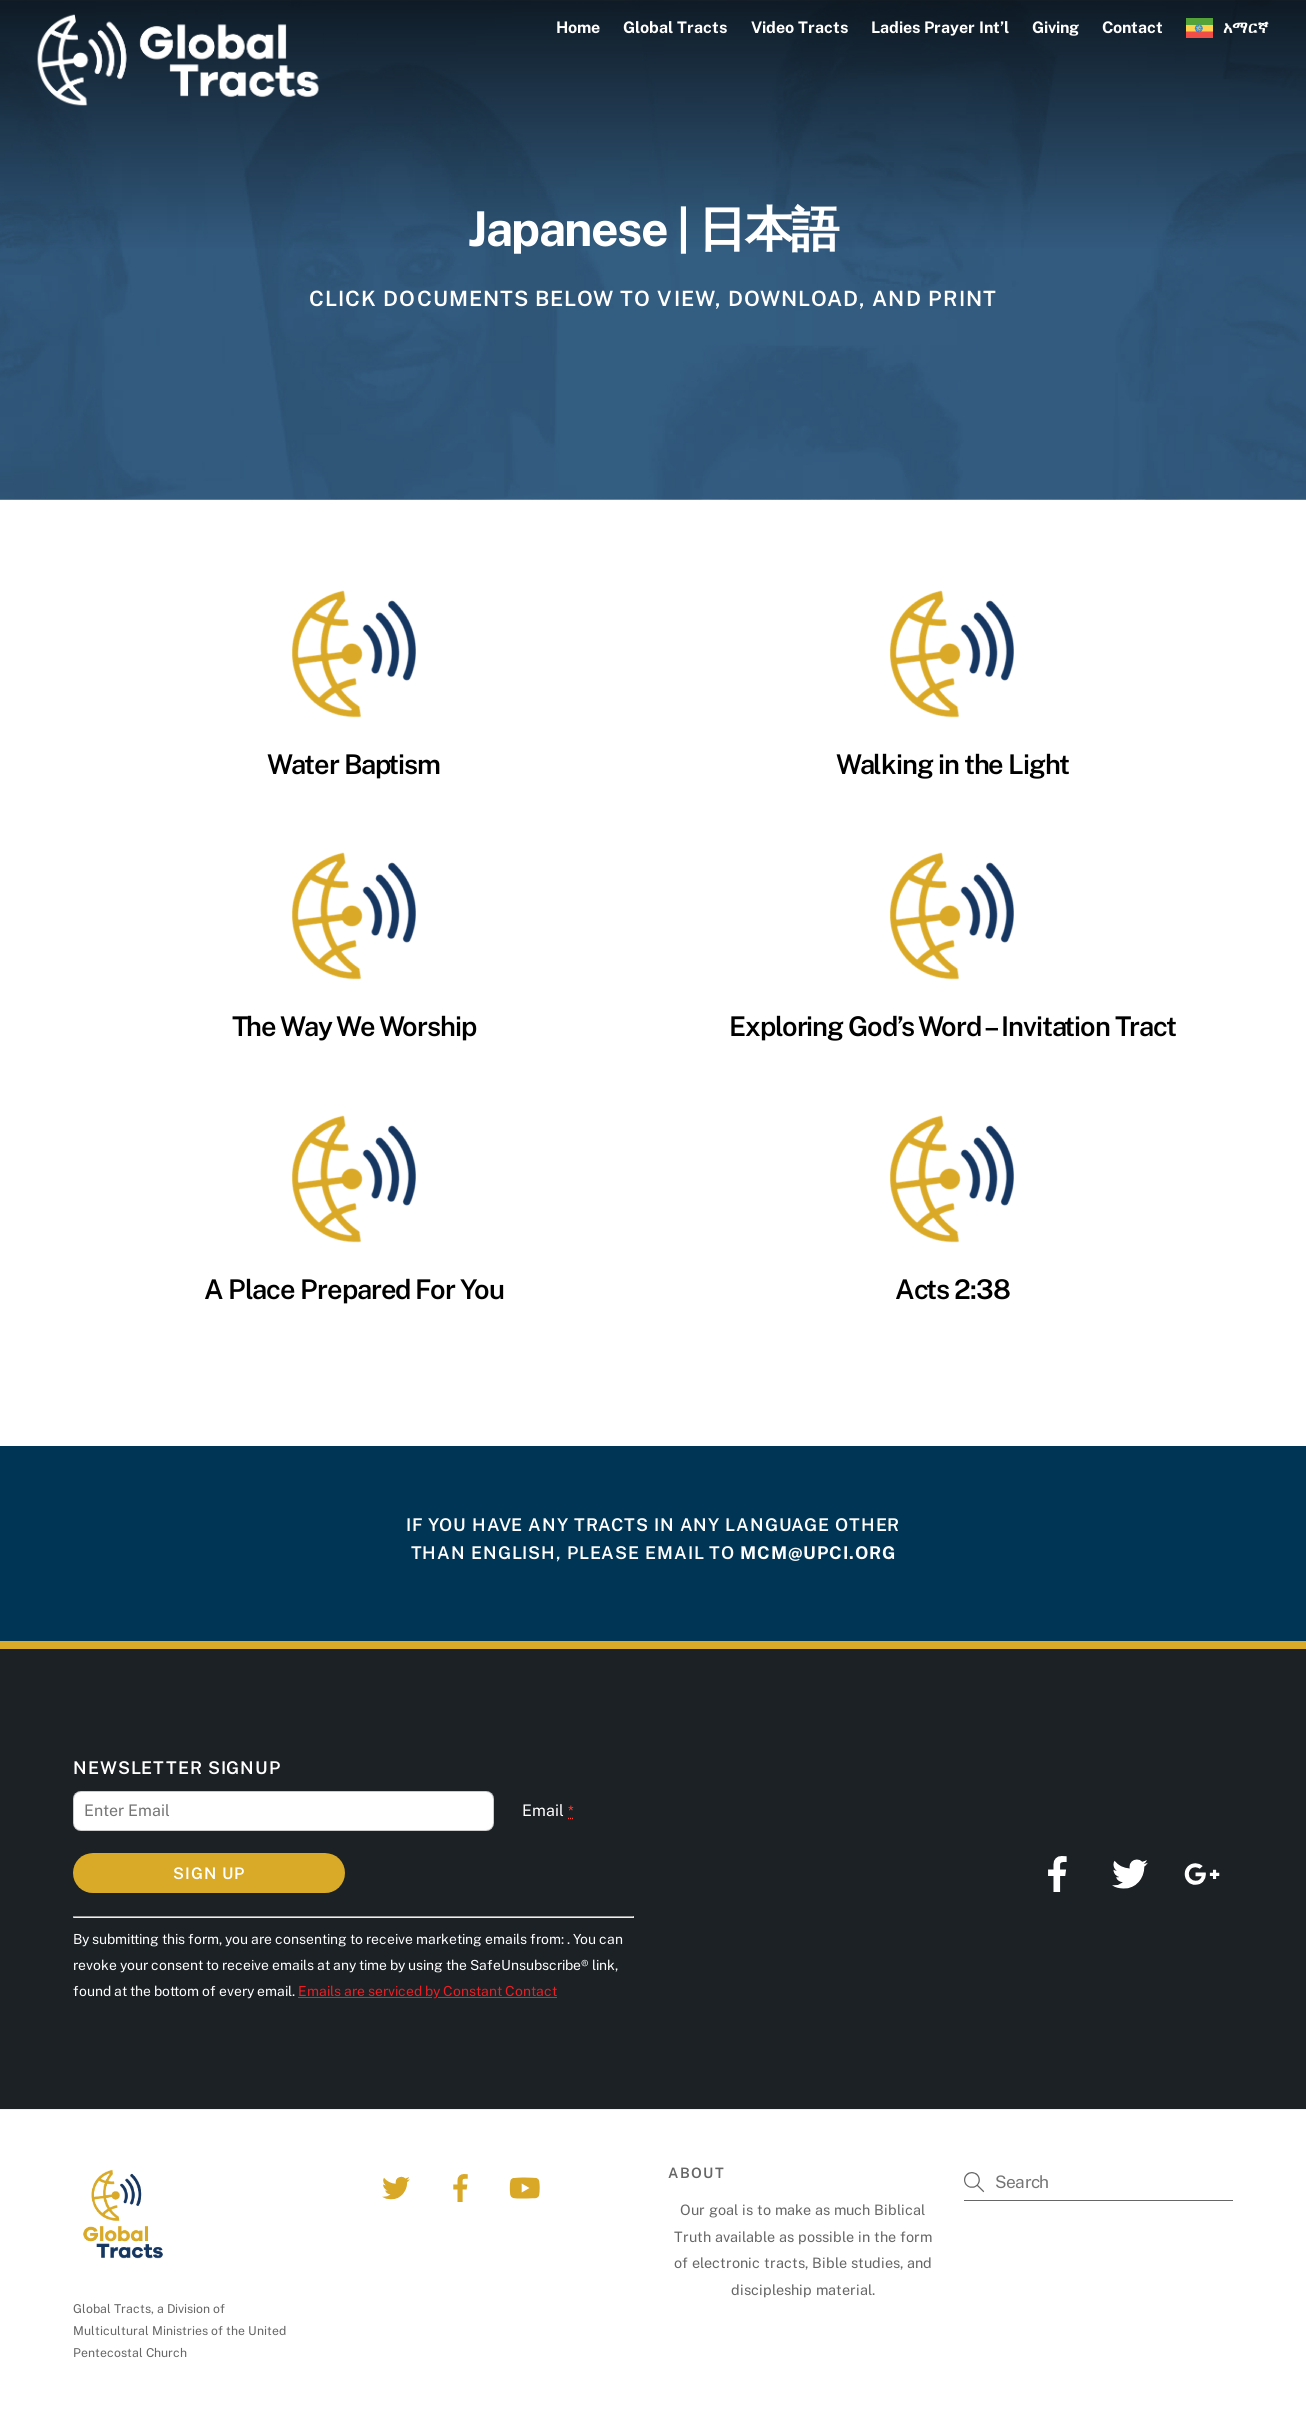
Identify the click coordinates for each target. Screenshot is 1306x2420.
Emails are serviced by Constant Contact (427, 1991)
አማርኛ (1245, 27)
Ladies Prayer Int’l (940, 27)
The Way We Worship (354, 1026)
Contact (1132, 27)
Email (548, 1810)
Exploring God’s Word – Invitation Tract (952, 1026)
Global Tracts (675, 27)
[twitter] (399, 2186)
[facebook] (463, 2186)
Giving (1055, 27)
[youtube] (527, 2186)
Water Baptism (353, 764)
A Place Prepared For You (354, 1289)
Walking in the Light (952, 764)
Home (578, 27)
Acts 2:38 (952, 1289)
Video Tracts (799, 27)
